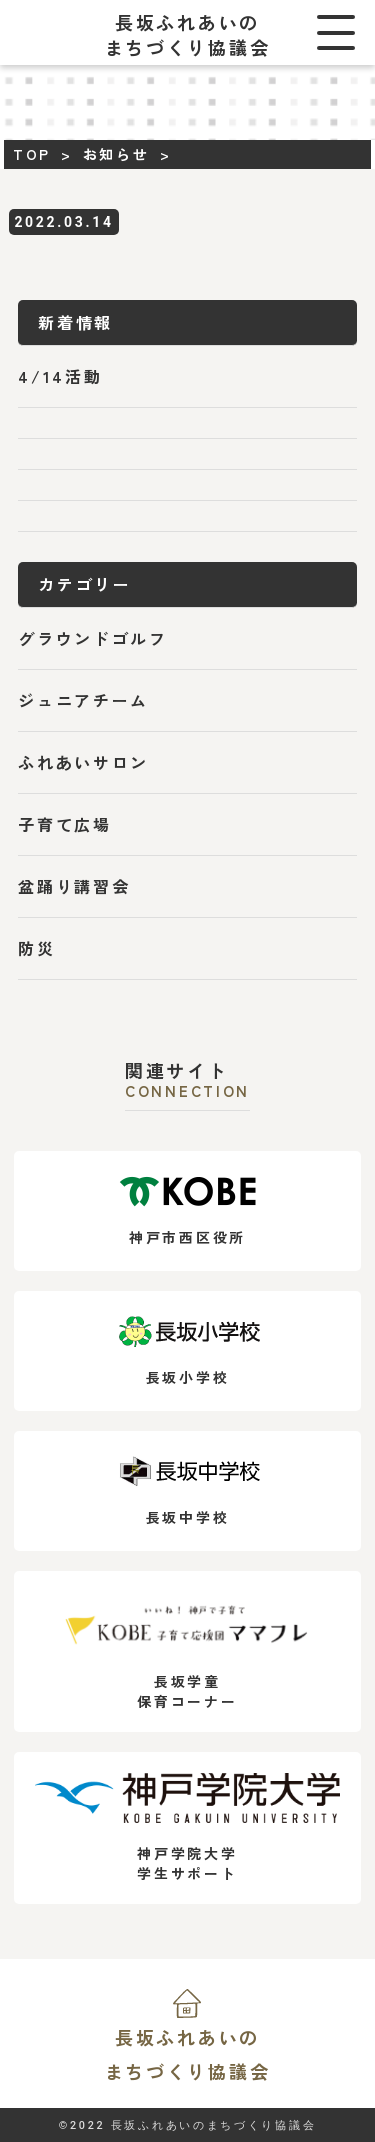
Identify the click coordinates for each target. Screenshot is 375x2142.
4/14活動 (60, 376)
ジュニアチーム (83, 700)
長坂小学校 (187, 1351)
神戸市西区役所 (187, 1211)
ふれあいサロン (83, 762)
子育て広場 (65, 824)
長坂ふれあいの (187, 2056)
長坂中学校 (187, 1491)
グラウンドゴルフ (93, 638)
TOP (32, 154)
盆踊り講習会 (74, 886)
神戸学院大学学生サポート (187, 1828)
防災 (36, 948)
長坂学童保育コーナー (187, 1651)
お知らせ (116, 154)
